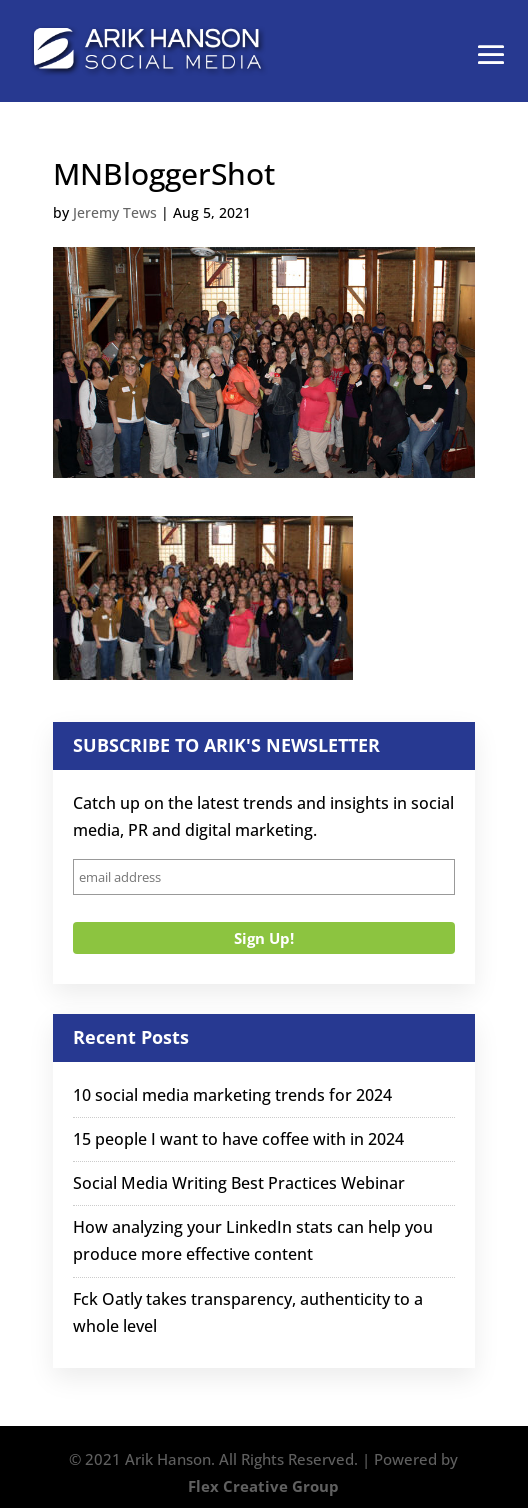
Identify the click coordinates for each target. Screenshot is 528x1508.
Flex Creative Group (263, 1486)
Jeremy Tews (115, 212)
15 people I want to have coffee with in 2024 (238, 1139)
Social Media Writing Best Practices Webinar (239, 1183)
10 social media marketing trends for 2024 (232, 1095)
